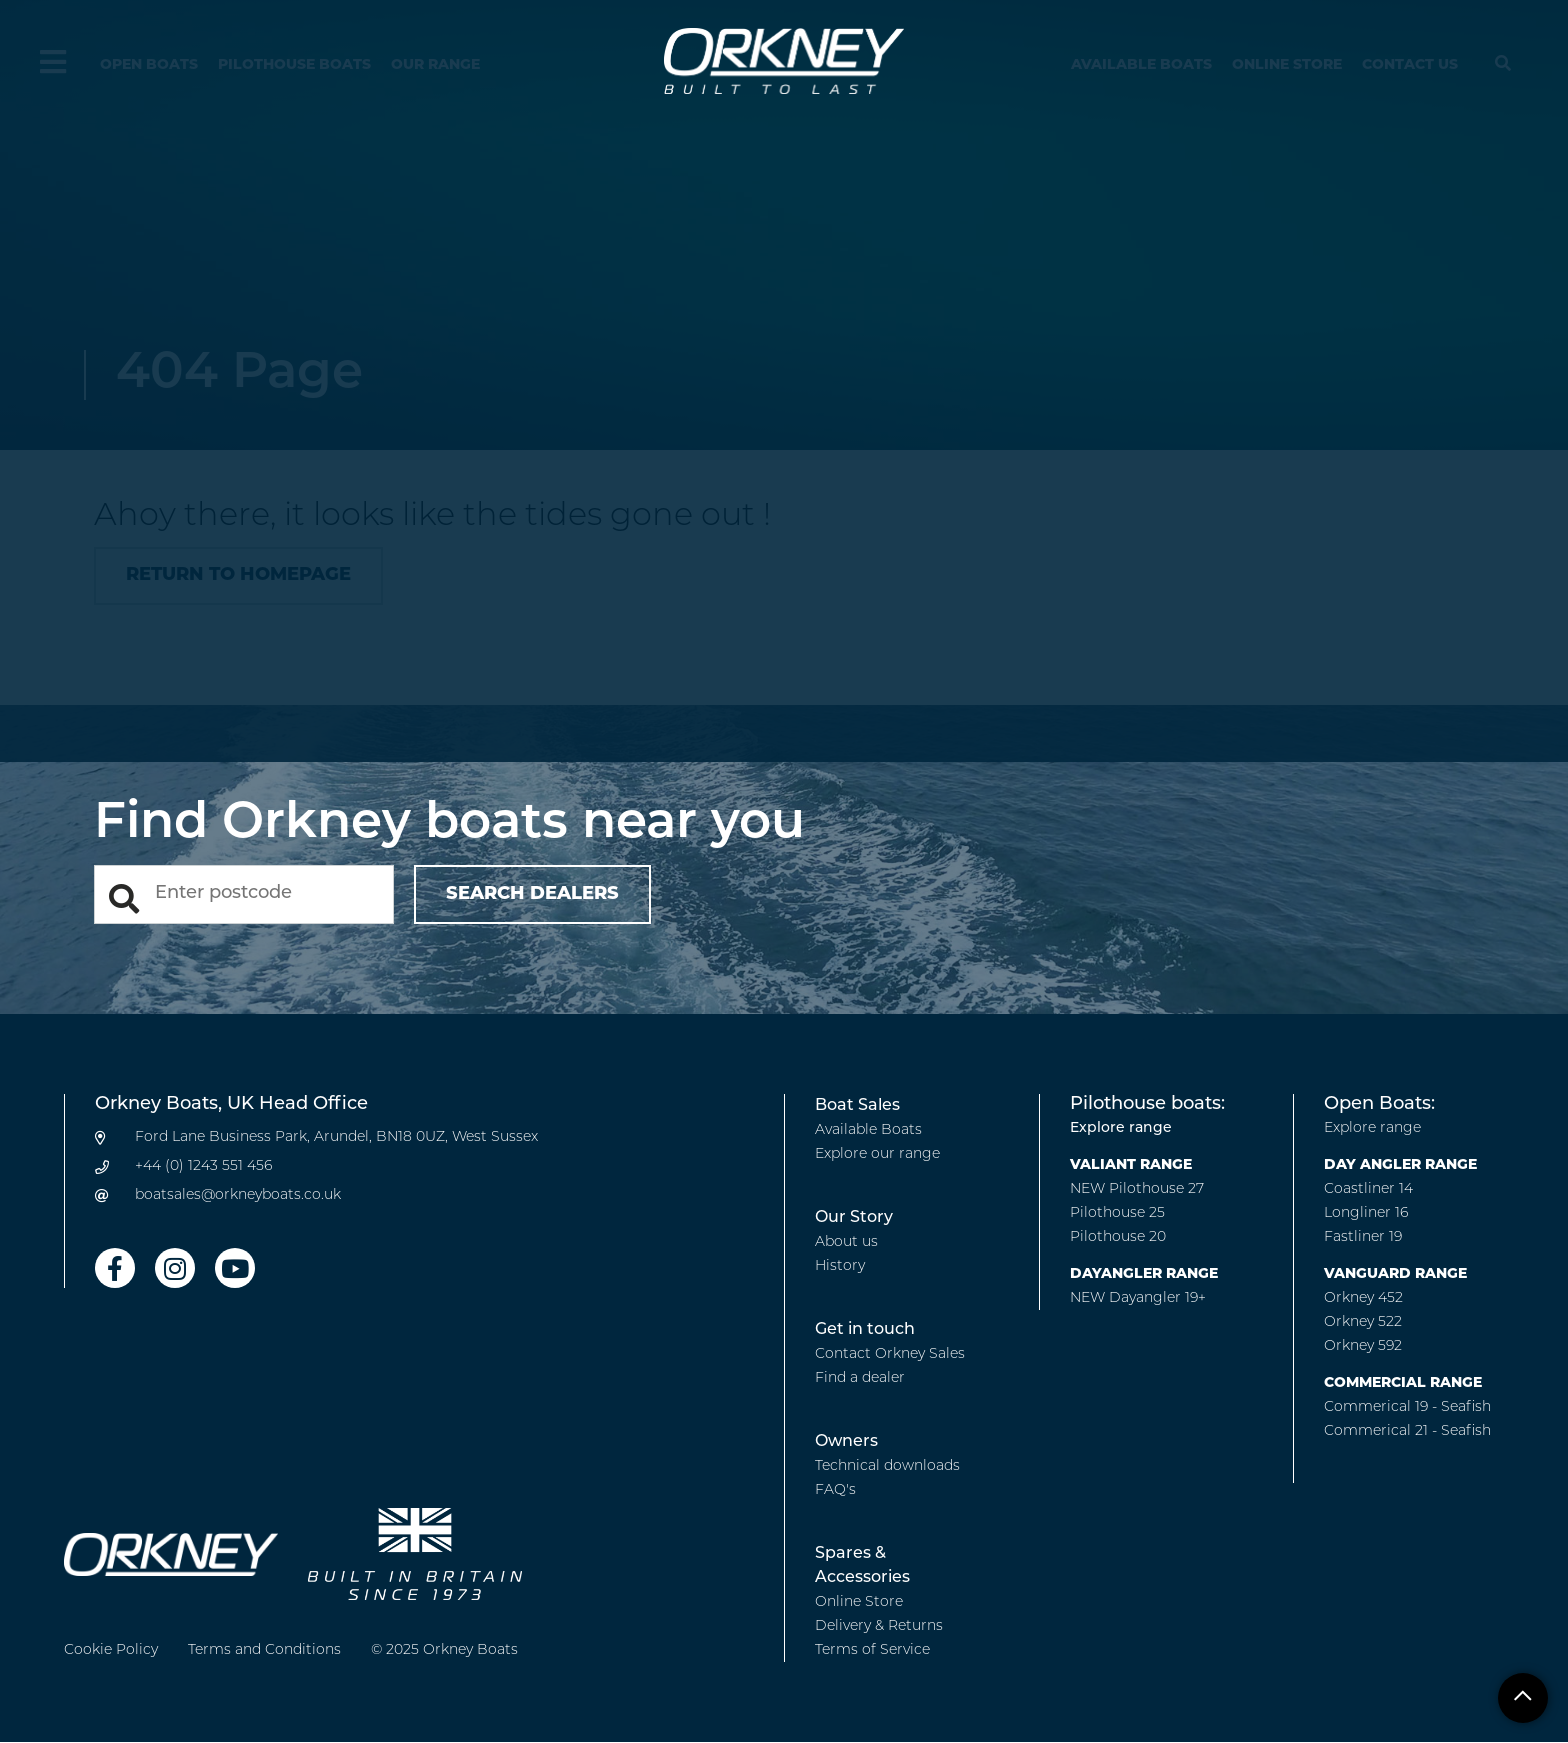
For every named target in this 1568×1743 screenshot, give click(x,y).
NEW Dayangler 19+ (1138, 1298)
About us (846, 1242)
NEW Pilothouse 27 (1137, 1189)
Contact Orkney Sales (890, 1354)
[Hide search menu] (1503, 65)
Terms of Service (872, 1650)
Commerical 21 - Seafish (1407, 1431)
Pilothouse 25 (1117, 1213)
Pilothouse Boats (294, 65)
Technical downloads (887, 1466)
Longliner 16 (1366, 1213)
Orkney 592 (1363, 1346)
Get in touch (865, 1330)
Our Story (854, 1218)
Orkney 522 (1363, 1322)
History (840, 1266)
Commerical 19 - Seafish (1407, 1407)
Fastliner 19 (1363, 1237)
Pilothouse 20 (1118, 1237)
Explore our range (877, 1154)
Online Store (1287, 65)
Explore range (1121, 1128)
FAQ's (835, 1490)
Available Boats (1141, 65)
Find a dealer (860, 1378)
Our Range (435, 65)
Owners (846, 1442)
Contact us (1410, 65)
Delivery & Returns (879, 1626)
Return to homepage (238, 575)
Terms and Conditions (264, 1650)
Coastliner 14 (1368, 1189)
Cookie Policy (111, 1650)
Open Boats (149, 65)
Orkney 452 (1363, 1298)
